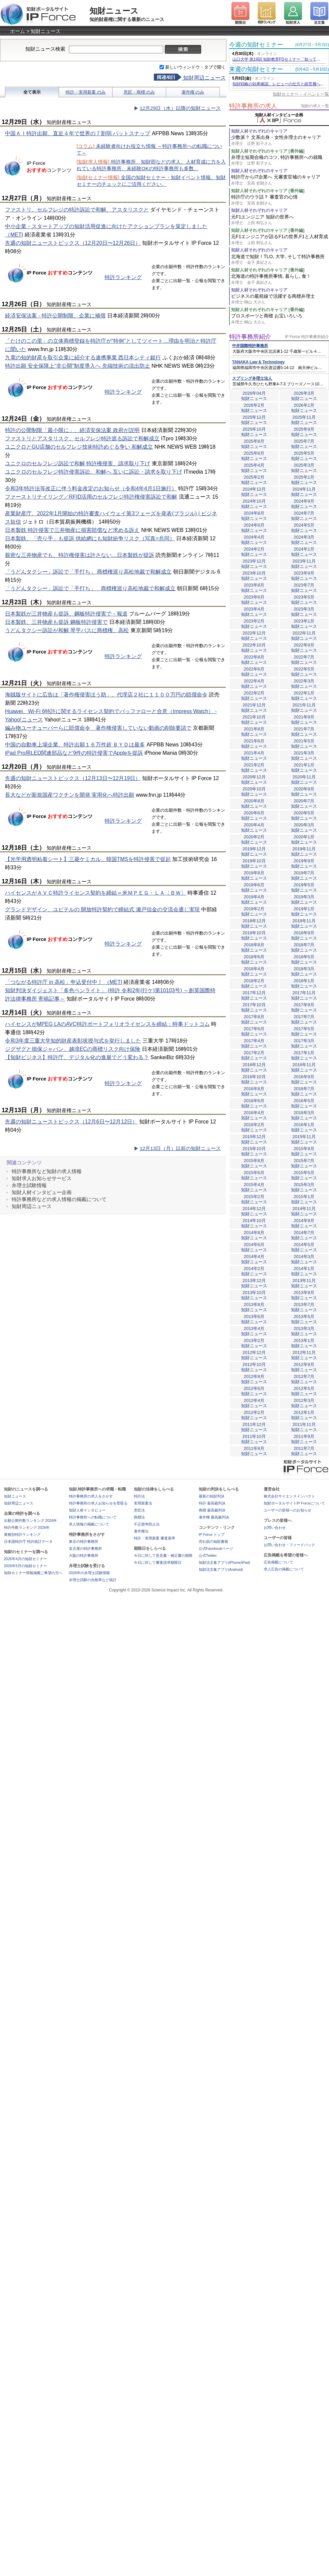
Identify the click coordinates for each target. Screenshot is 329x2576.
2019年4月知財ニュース (254, 899)
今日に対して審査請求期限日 (157, 1562)
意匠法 (139, 1510)
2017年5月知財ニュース (304, 1031)
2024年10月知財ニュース (254, 504)
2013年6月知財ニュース (254, 1319)
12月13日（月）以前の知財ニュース (180, 1148)
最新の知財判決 (211, 1496)
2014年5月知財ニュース (304, 1247)
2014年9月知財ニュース (304, 1223)
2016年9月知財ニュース (304, 1079)
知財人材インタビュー (87, 1510)
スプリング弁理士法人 (252, 378)
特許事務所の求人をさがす (91, 1496)
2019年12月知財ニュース (254, 851)
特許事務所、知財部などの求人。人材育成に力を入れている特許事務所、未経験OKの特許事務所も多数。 (151, 165)
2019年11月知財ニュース (304, 851)
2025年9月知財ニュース (304, 432)
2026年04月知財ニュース (254, 396)
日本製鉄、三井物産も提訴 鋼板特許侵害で (56, 622)
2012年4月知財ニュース (254, 1403)
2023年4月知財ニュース (254, 612)
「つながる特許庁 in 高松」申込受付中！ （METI (63, 982)
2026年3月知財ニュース (304, 396)
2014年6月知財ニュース (254, 1247)
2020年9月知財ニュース (304, 791)
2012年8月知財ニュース (254, 1379)
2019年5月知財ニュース (304, 887)
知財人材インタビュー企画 (42, 1192)
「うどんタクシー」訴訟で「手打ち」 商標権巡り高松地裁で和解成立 (88, 572)
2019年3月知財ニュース (304, 899)
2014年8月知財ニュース (254, 1235)
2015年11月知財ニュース (304, 1139)
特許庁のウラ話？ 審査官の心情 (280, 200)
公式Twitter (208, 1555)
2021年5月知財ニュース (304, 743)
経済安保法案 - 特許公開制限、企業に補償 (55, 315)
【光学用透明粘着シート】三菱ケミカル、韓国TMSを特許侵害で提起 (88, 859)
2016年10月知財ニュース (254, 1079)
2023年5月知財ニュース (304, 600)
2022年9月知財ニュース (304, 648)
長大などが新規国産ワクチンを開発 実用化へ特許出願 (69, 795)
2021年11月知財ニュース (304, 707)
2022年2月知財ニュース (254, 695)
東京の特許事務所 (83, 1541)
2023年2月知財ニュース (254, 624)
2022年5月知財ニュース (304, 671)
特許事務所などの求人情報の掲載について (59, 1199)
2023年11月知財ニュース (304, 564)
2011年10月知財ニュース (254, 1439)
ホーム (17, 31)
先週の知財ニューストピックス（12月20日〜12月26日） (73, 243)
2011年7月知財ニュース (304, 1451)
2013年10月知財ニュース (254, 1295)
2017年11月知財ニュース (304, 995)
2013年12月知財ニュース (254, 1283)
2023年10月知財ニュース (254, 576)
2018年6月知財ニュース (254, 959)
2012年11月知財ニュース (304, 1355)
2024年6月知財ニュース (254, 528)
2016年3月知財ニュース (304, 1115)
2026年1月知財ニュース (304, 408)
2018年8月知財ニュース (254, 947)
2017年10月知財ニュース (254, 1007)
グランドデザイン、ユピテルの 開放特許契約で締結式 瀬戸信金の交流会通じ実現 (102, 909)
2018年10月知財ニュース (254, 935)
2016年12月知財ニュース (254, 1067)
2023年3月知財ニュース (304, 612)
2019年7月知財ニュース (304, 875)
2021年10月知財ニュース (254, 719)
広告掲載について (278, 1562)
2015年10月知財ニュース (254, 1151)
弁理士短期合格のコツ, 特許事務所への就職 (280, 160)
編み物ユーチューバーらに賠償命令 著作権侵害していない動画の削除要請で (98, 728)
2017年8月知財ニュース (254, 1019)
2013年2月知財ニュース (254, 1343)
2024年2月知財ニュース (254, 552)
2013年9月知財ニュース (304, 1295)
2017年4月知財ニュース (254, 1043)
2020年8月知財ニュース (254, 803)
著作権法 (141, 1531)
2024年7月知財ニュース (304, 516)
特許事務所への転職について (93, 1517)
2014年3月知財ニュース (304, 1259)
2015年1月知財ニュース (304, 1199)
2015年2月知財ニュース (254, 1199)
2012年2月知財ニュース (254, 1415)
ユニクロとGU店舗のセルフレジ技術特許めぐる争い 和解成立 (79, 447)
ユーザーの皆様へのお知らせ (287, 1510)
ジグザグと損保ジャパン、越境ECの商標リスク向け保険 (72, 1049)
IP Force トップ (211, 1534)
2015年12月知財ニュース (254, 1139)
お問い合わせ (275, 1527)
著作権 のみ (192, 92)
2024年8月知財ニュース (254, 516)
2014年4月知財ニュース (254, 1259)
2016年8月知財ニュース (254, 1091)
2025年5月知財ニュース (304, 456)
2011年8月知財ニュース (254, 1451)
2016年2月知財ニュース (254, 1127)
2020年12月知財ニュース (254, 779)
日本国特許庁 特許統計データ (28, 1541)
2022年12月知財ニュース (254, 636)
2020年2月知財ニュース (254, 839)
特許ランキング (123, 277)
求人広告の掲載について (284, 1569)
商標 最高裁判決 (212, 1510)
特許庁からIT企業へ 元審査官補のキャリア (280, 180)
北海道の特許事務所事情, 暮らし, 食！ (280, 279)
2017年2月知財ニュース (254, 1055)
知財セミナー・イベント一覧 (301, 94)
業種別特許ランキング (22, 1534)
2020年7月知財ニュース (304, 803)
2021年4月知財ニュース (254, 755)
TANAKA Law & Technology (258, 362)
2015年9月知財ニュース (304, 1151)
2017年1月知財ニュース (304, 1055)
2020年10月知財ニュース (254, 791)
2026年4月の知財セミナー (25, 1559)
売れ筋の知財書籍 (213, 1541)
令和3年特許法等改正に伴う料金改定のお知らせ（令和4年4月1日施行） (91, 488)
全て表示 (32, 92)
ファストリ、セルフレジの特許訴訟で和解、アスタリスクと (77, 210)
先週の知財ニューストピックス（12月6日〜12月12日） (71, 1121)
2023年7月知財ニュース (304, 588)
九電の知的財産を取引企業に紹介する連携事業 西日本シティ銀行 (83, 357)
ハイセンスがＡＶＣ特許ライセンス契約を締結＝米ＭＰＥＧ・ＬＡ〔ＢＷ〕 (95, 893)
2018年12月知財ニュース (254, 923)
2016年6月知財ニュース (254, 1103)
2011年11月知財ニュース (304, 1427)
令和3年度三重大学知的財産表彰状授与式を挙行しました (73, 1041)
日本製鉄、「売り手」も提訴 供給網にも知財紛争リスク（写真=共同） (90, 538)
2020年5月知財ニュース (304, 815)
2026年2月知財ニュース (254, 408)
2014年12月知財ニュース (254, 1211)
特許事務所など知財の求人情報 (47, 1171)
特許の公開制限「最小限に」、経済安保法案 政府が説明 (72, 430)
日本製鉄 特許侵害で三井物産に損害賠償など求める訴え (72, 530)
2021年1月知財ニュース (304, 767)
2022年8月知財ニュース (254, 659)
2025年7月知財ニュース (304, 444)
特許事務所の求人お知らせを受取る (98, 1503)
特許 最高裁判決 (212, 1503)
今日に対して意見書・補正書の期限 (163, 1555)
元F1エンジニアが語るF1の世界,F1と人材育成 (280, 239)
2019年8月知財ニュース (254, 875)
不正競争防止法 (147, 1524)
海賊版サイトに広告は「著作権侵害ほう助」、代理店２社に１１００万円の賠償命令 (106, 694)
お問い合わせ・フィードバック (289, 1545)
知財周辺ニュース (204, 78)
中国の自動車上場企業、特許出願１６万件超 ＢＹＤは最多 (75, 744)
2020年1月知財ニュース (304, 839)
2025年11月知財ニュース (304, 420)
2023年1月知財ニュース (304, 624)
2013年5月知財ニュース (304, 1319)
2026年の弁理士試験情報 (89, 1573)
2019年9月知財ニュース (304, 863)
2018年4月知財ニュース (254, 971)
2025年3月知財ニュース (304, 468)
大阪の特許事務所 (83, 1555)
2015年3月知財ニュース (304, 1187)
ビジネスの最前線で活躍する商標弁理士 (280, 299)
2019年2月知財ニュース (254, 911)
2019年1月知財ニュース (304, 911)
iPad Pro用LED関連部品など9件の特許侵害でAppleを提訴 (74, 753)
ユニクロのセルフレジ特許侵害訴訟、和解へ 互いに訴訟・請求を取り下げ (93, 472)
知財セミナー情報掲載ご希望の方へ (33, 1573)
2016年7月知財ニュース (304, 1091)
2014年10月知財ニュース (254, 1223)
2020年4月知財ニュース (254, 827)
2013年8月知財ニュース (254, 1307)
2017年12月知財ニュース (254, 995)
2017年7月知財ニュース (304, 1019)
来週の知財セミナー (256, 69)
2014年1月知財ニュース (304, 1271)
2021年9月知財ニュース (304, 719)
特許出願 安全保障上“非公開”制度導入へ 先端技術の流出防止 (77, 366)
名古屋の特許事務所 (85, 1548)
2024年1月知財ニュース (304, 552)
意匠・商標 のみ (139, 92)
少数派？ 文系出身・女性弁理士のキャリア (280, 140)
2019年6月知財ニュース (254, 887)
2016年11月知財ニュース (304, 1067)
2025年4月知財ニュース (254, 468)
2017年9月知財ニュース (304, 1007)
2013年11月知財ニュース (304, 1283)
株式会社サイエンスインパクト (289, 1496)
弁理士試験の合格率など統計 (93, 1580)
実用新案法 (143, 1503)
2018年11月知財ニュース (304, 923)
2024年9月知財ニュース (304, 504)
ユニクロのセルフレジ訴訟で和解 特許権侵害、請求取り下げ (77, 463)
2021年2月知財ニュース (254, 767)
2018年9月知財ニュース (304, 935)
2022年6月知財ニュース (254, 671)
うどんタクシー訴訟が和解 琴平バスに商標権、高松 (67, 630)
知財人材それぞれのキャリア (259, 131)
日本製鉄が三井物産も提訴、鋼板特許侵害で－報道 (66, 614)
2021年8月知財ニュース (254, 731)
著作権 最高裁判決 (214, 1517)
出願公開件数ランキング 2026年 (30, 1520)
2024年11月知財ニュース (304, 492)
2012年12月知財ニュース (254, 1355)
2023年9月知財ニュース (304, 576)
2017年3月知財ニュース (304, 1043)
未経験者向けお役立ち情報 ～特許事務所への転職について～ (149, 149)
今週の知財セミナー (256, 44)
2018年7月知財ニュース (304, 947)
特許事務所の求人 (253, 106)
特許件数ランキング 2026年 (27, 1527)
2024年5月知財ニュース (304, 528)
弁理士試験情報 (29, 1185)
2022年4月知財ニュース (254, 683)
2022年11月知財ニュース (304, 636)
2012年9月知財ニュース (304, 1367)
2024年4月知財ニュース (254, 540)
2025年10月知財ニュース (254, 432)
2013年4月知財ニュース (254, 1331)
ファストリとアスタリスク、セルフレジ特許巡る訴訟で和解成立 (82, 438)
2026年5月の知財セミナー (25, 1566)
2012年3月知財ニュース (304, 1403)
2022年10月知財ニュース (254, 648)
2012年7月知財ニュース (304, 1379)
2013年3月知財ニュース (304, 1331)
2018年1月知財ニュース (304, 983)
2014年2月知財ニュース (254, 1271)
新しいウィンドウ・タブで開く (195, 67)
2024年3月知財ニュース (304, 540)
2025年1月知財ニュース (304, 480)
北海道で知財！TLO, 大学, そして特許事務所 (280, 259)
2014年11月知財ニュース (304, 1211)
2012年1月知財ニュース (304, 1415)
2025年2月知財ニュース (254, 480)
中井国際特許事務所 (250, 345)
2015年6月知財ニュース (254, 1175)
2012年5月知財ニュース (304, 1391)
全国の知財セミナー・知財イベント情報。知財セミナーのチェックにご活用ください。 (151, 181)
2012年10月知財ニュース (254, 1367)
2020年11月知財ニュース (304, 779)
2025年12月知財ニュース (254, 420)
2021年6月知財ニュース (254, 743)
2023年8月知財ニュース (254, 588)
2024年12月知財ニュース (254, 492)
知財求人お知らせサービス (42, 1178)
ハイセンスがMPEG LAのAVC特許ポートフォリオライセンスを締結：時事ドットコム (107, 1024)
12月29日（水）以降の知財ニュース (180, 108)
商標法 (139, 1517)
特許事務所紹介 (250, 336)
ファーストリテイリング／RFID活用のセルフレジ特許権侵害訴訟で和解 (91, 497)
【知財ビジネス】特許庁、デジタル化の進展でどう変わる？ (77, 1057)
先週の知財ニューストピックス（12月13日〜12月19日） (73, 778)
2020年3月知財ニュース (304, 827)
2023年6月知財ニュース (254, 600)
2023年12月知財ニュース (254, 564)
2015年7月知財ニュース (304, 1163)
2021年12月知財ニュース (254, 707)
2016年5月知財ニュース (304, 1103)
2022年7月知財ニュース (304, 659)
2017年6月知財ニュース (254, 1031)
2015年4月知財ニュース (254, 1187)
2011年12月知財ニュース (254, 1427)
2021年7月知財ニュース (304, 731)
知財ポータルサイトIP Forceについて (294, 1503)
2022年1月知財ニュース (304, 695)
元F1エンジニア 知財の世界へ (280, 220)
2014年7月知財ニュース (304, 1235)
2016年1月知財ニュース (304, 1127)
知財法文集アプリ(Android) (221, 1569)
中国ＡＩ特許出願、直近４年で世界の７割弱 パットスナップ (77, 133)
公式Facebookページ (216, 1548)
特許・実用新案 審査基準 (154, 1538)
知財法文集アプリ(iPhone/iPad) (224, 1562)
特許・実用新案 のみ (86, 92)
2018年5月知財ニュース (304, 959)
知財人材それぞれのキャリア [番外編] (267, 151)
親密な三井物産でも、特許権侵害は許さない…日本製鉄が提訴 (79, 555)
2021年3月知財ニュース (304, 755)
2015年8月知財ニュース (254, 1163)
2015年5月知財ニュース (304, 1175)
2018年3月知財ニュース (304, 971)
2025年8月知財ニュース (254, 444)
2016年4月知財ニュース (254, 1115)
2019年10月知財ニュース (254, 863)
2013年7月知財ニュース (304, 1307)
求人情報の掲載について (89, 1524)
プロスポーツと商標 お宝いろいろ (280, 319)
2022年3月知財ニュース (304, 683)
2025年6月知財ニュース (254, 456)
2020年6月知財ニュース (254, 815)
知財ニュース (15, 1496)
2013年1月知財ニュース (304, 1343)
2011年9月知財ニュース (304, 1439)
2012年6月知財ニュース (254, 1391)
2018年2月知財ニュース (254, 983)
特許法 (139, 1496)
